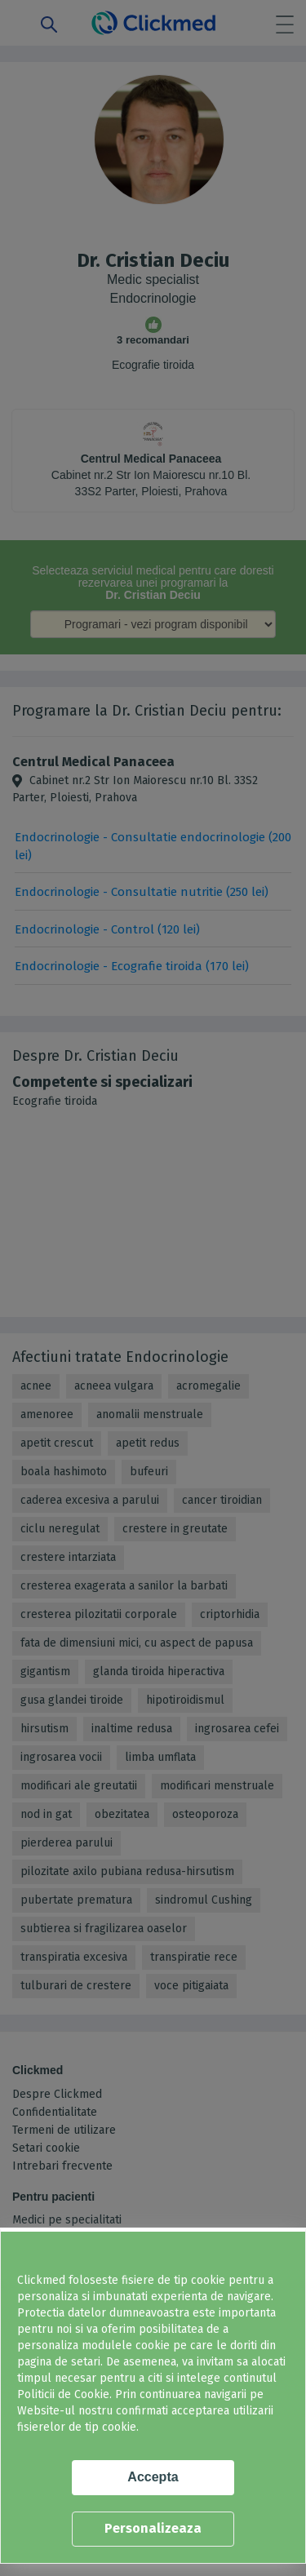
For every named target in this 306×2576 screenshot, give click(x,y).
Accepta (152, 2477)
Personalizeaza (153, 2528)
